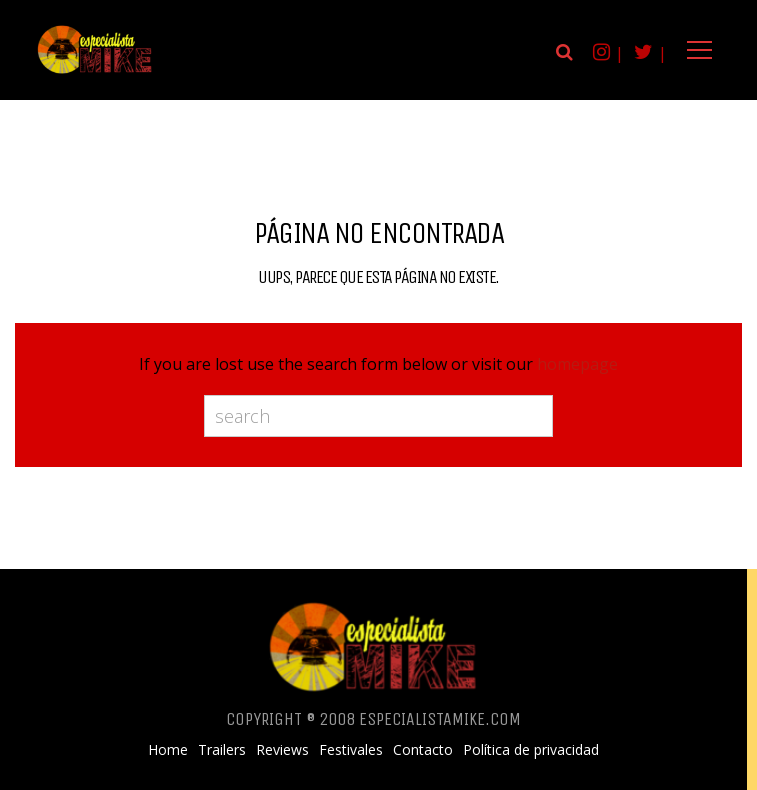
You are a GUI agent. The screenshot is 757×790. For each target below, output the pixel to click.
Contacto (423, 750)
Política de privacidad (531, 750)
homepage (577, 364)
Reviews (282, 750)
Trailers (222, 750)
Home (168, 750)
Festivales (351, 750)
